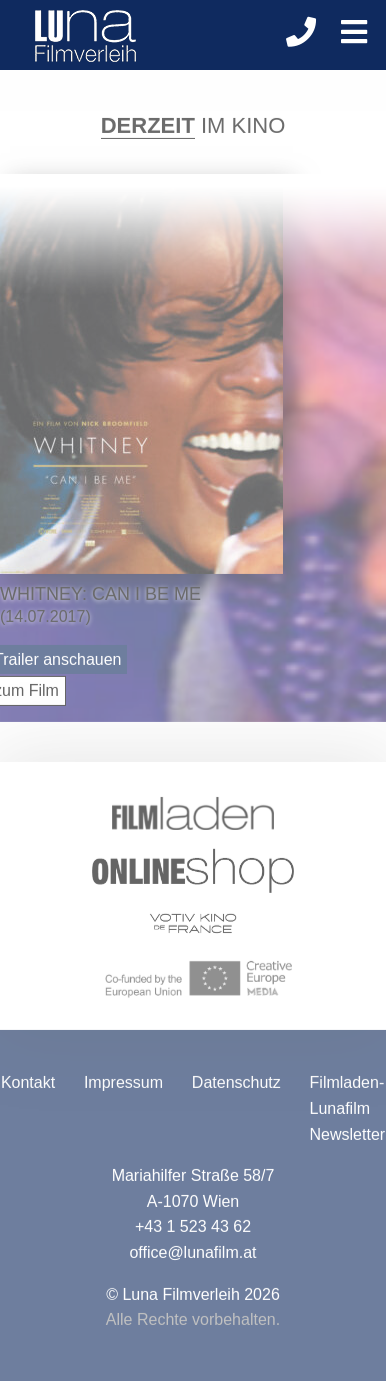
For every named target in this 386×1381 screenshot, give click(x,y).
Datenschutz (236, 1085)
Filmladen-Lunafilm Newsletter (348, 1111)
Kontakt (28, 1085)
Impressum (123, 1085)
